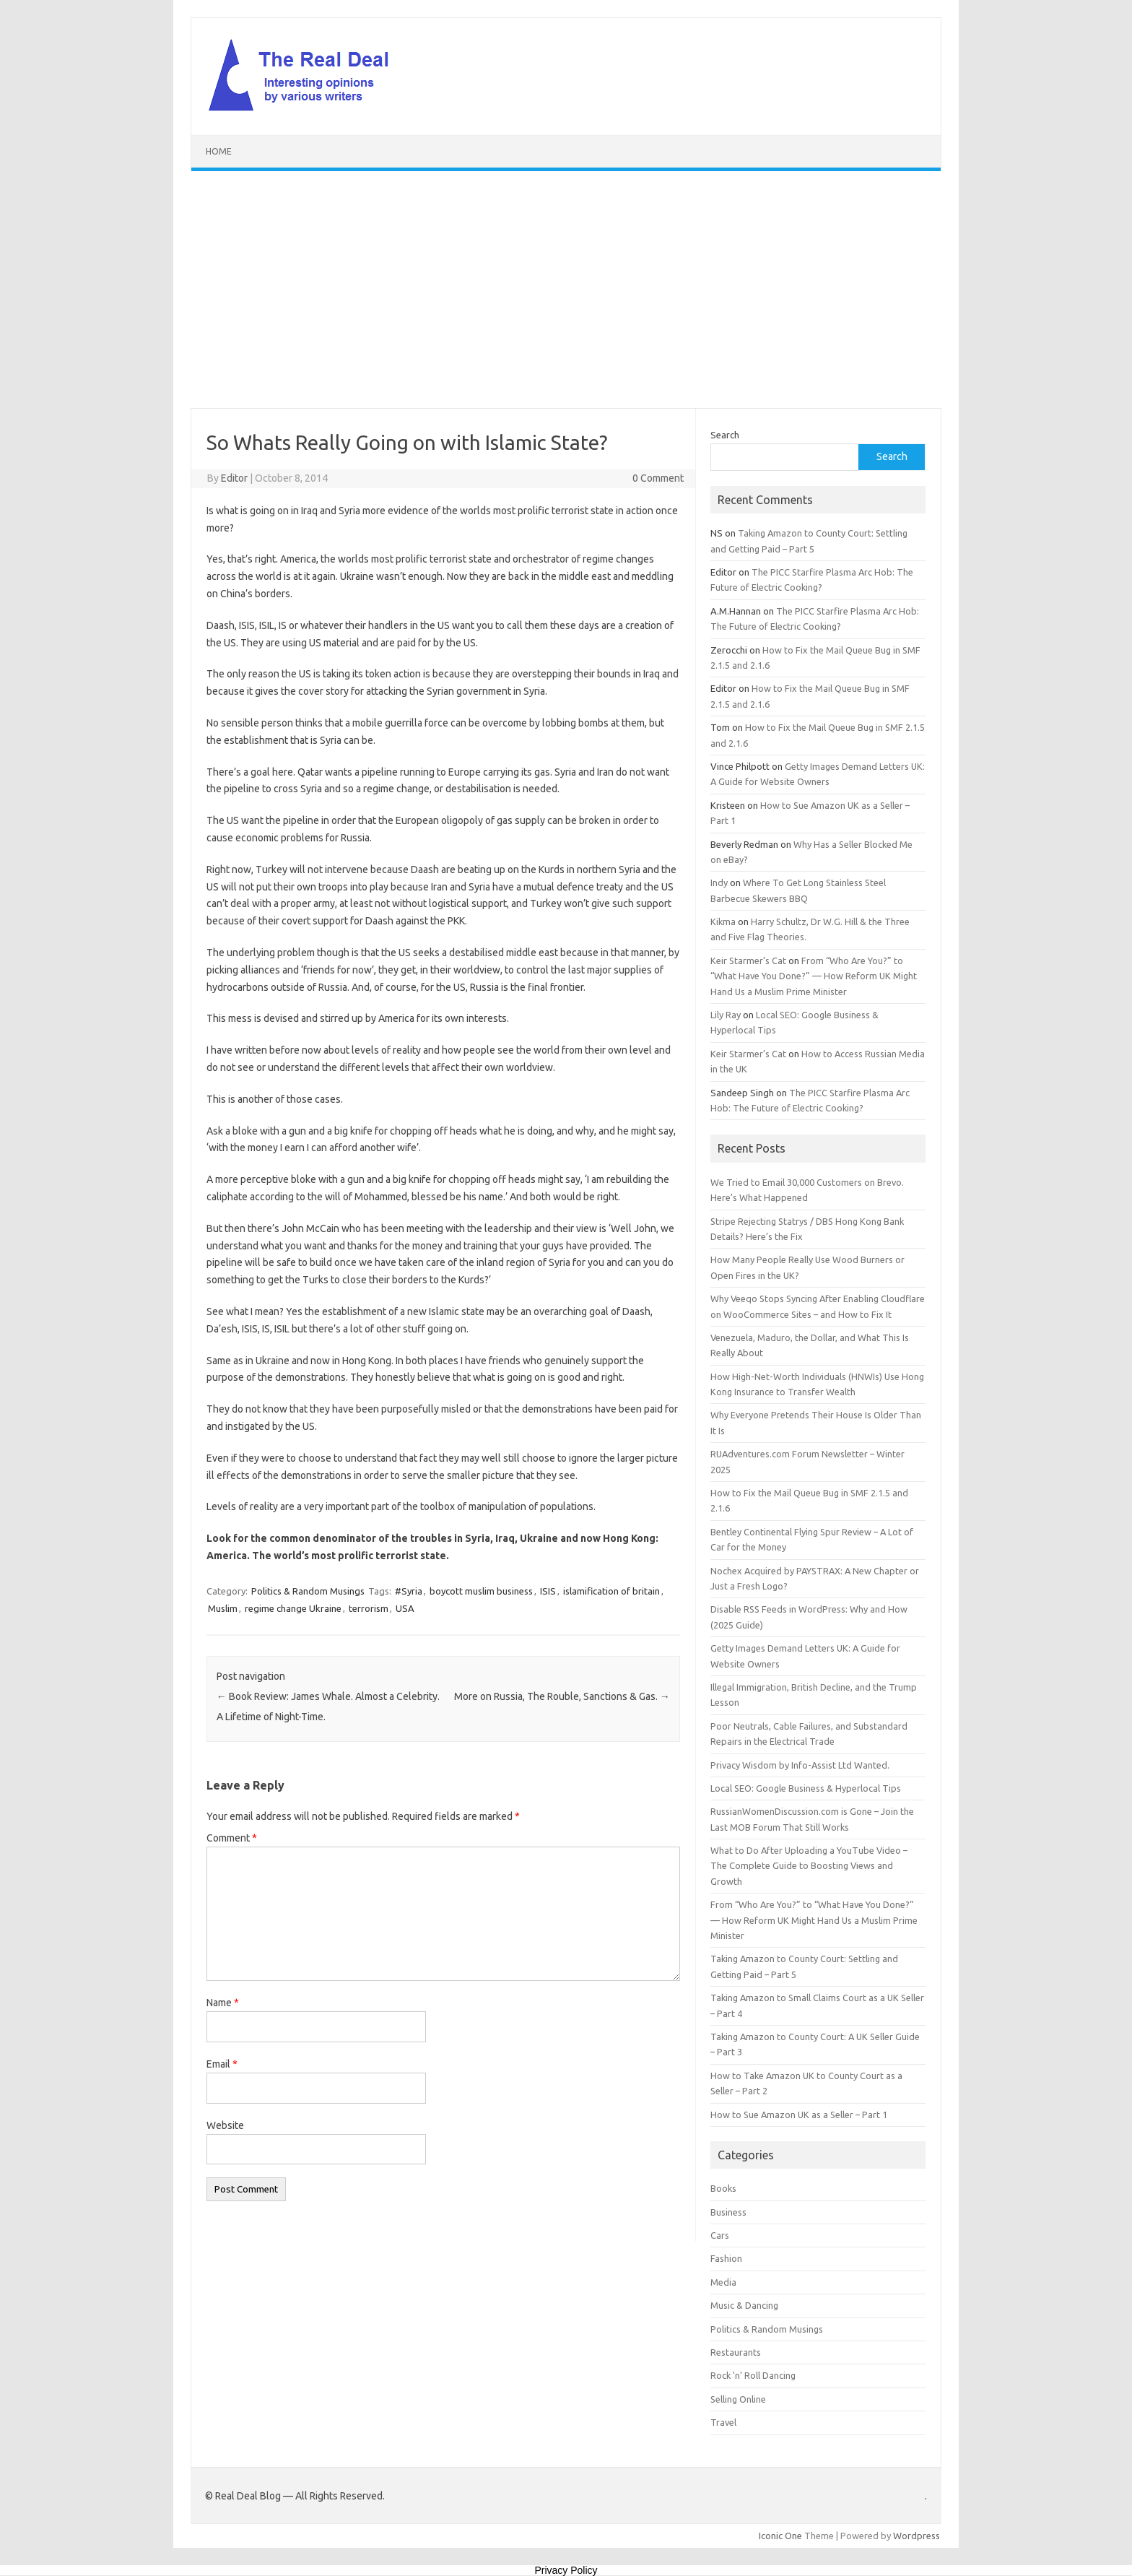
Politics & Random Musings (308, 1591)
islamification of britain (611, 1591)
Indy (719, 882)
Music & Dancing (744, 2305)
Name (222, 2002)
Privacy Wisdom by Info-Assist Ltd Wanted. (799, 1765)
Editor (234, 478)
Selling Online (738, 2399)
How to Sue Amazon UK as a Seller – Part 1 (798, 2114)
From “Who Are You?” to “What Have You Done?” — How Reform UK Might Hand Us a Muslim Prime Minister (813, 976)
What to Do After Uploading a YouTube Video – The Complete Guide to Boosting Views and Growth (808, 1865)
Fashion (726, 2258)
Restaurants (735, 2352)
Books (723, 2188)
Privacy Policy (565, 2570)
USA (405, 1608)
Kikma (723, 921)
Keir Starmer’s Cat (748, 960)
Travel (723, 2422)
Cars (719, 2235)
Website (225, 2125)
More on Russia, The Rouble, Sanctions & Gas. (562, 1696)
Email (222, 2064)
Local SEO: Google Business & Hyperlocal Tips (805, 1788)
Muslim (223, 1608)
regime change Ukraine (293, 1608)
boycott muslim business (481, 1591)
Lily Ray (725, 1015)
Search (724, 435)
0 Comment (658, 478)
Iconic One (780, 2536)
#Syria (408, 1591)
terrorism (368, 1608)
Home (219, 151)
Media (723, 2282)
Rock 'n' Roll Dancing (753, 2375)
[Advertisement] (566, 289)
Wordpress (916, 2536)
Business (728, 2212)
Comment (231, 1838)
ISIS (548, 1591)
